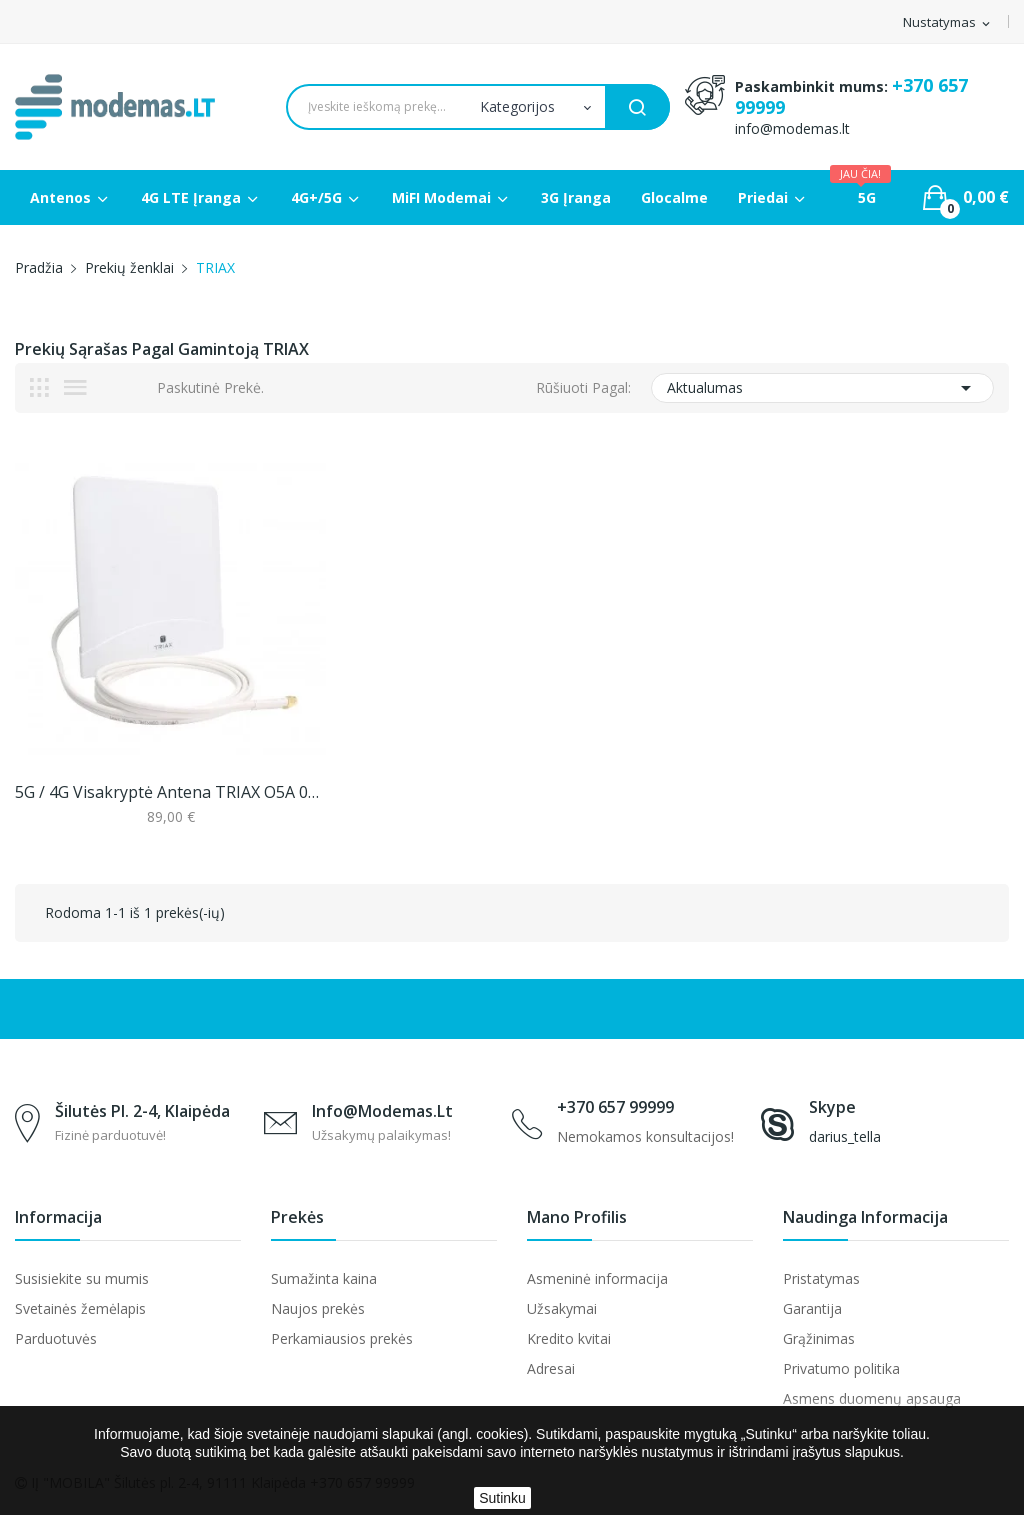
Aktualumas (822, 388)
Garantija (812, 1308)
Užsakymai (562, 1308)
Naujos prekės (318, 1308)
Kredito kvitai (569, 1338)
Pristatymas (821, 1278)
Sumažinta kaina (324, 1278)
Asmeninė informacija (597, 1278)
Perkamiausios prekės (342, 1338)
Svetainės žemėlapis (80, 1308)
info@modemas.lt (792, 128)
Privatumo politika (841, 1368)
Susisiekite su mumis (82, 1278)
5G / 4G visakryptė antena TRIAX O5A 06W (170, 792)
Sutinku (502, 1498)
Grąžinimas (819, 1338)
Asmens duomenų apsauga (872, 1398)
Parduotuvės (56, 1338)
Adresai (551, 1368)
